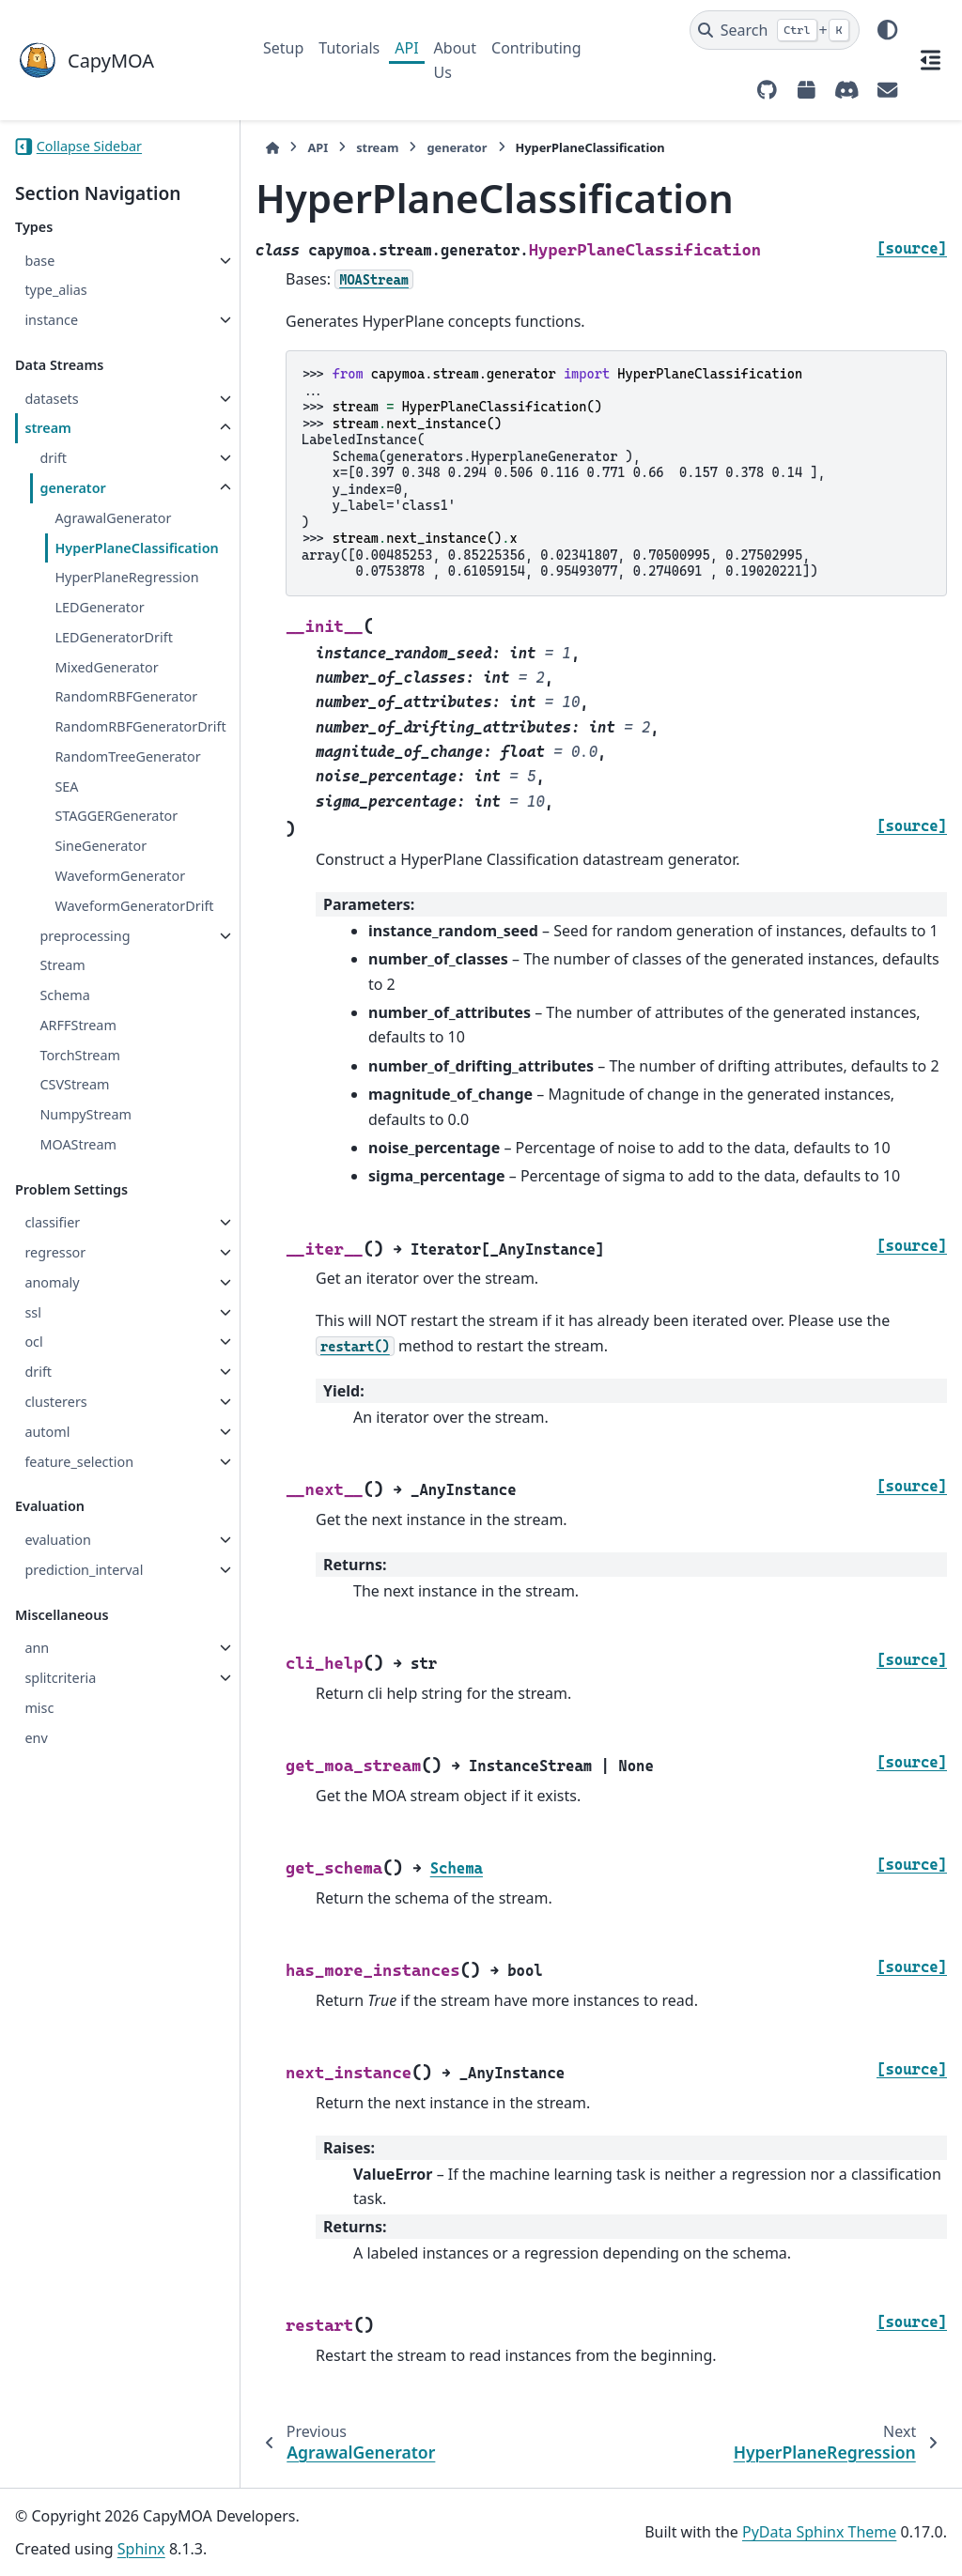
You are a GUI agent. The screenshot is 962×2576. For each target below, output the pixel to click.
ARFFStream (77, 1025)
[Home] (272, 148)
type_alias (55, 290)
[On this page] (930, 60)
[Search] (775, 30)
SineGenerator (100, 846)
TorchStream (79, 1055)
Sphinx (141, 2548)
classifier (52, 1222)
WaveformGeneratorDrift (133, 906)
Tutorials (349, 48)
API (406, 48)
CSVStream (74, 1084)
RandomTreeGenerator (127, 756)
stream (47, 428)
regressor (54, 1252)
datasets (51, 399)
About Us (455, 60)
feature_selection (78, 1462)
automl (47, 1432)
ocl (33, 1341)
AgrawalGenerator (112, 518)
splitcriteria (60, 1678)
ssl (32, 1312)
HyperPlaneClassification (136, 548)
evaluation (57, 1540)
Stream (62, 965)
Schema (64, 995)
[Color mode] (887, 30)
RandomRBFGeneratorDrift (139, 726)
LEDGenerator (99, 607)
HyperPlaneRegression (126, 577)
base (39, 261)
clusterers (55, 1402)
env (35, 1738)
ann (36, 1648)
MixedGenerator (106, 667)
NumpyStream (85, 1114)
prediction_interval (83, 1570)
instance (51, 320)
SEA (66, 786)
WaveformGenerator (119, 876)
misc (39, 1708)
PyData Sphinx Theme (819, 2532)
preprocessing (84, 936)
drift (53, 458)
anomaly (51, 1282)
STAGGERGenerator (116, 816)
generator (72, 488)
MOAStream (77, 1144)
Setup (283, 48)
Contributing (536, 48)
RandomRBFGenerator (125, 696)
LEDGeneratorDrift (113, 637)
